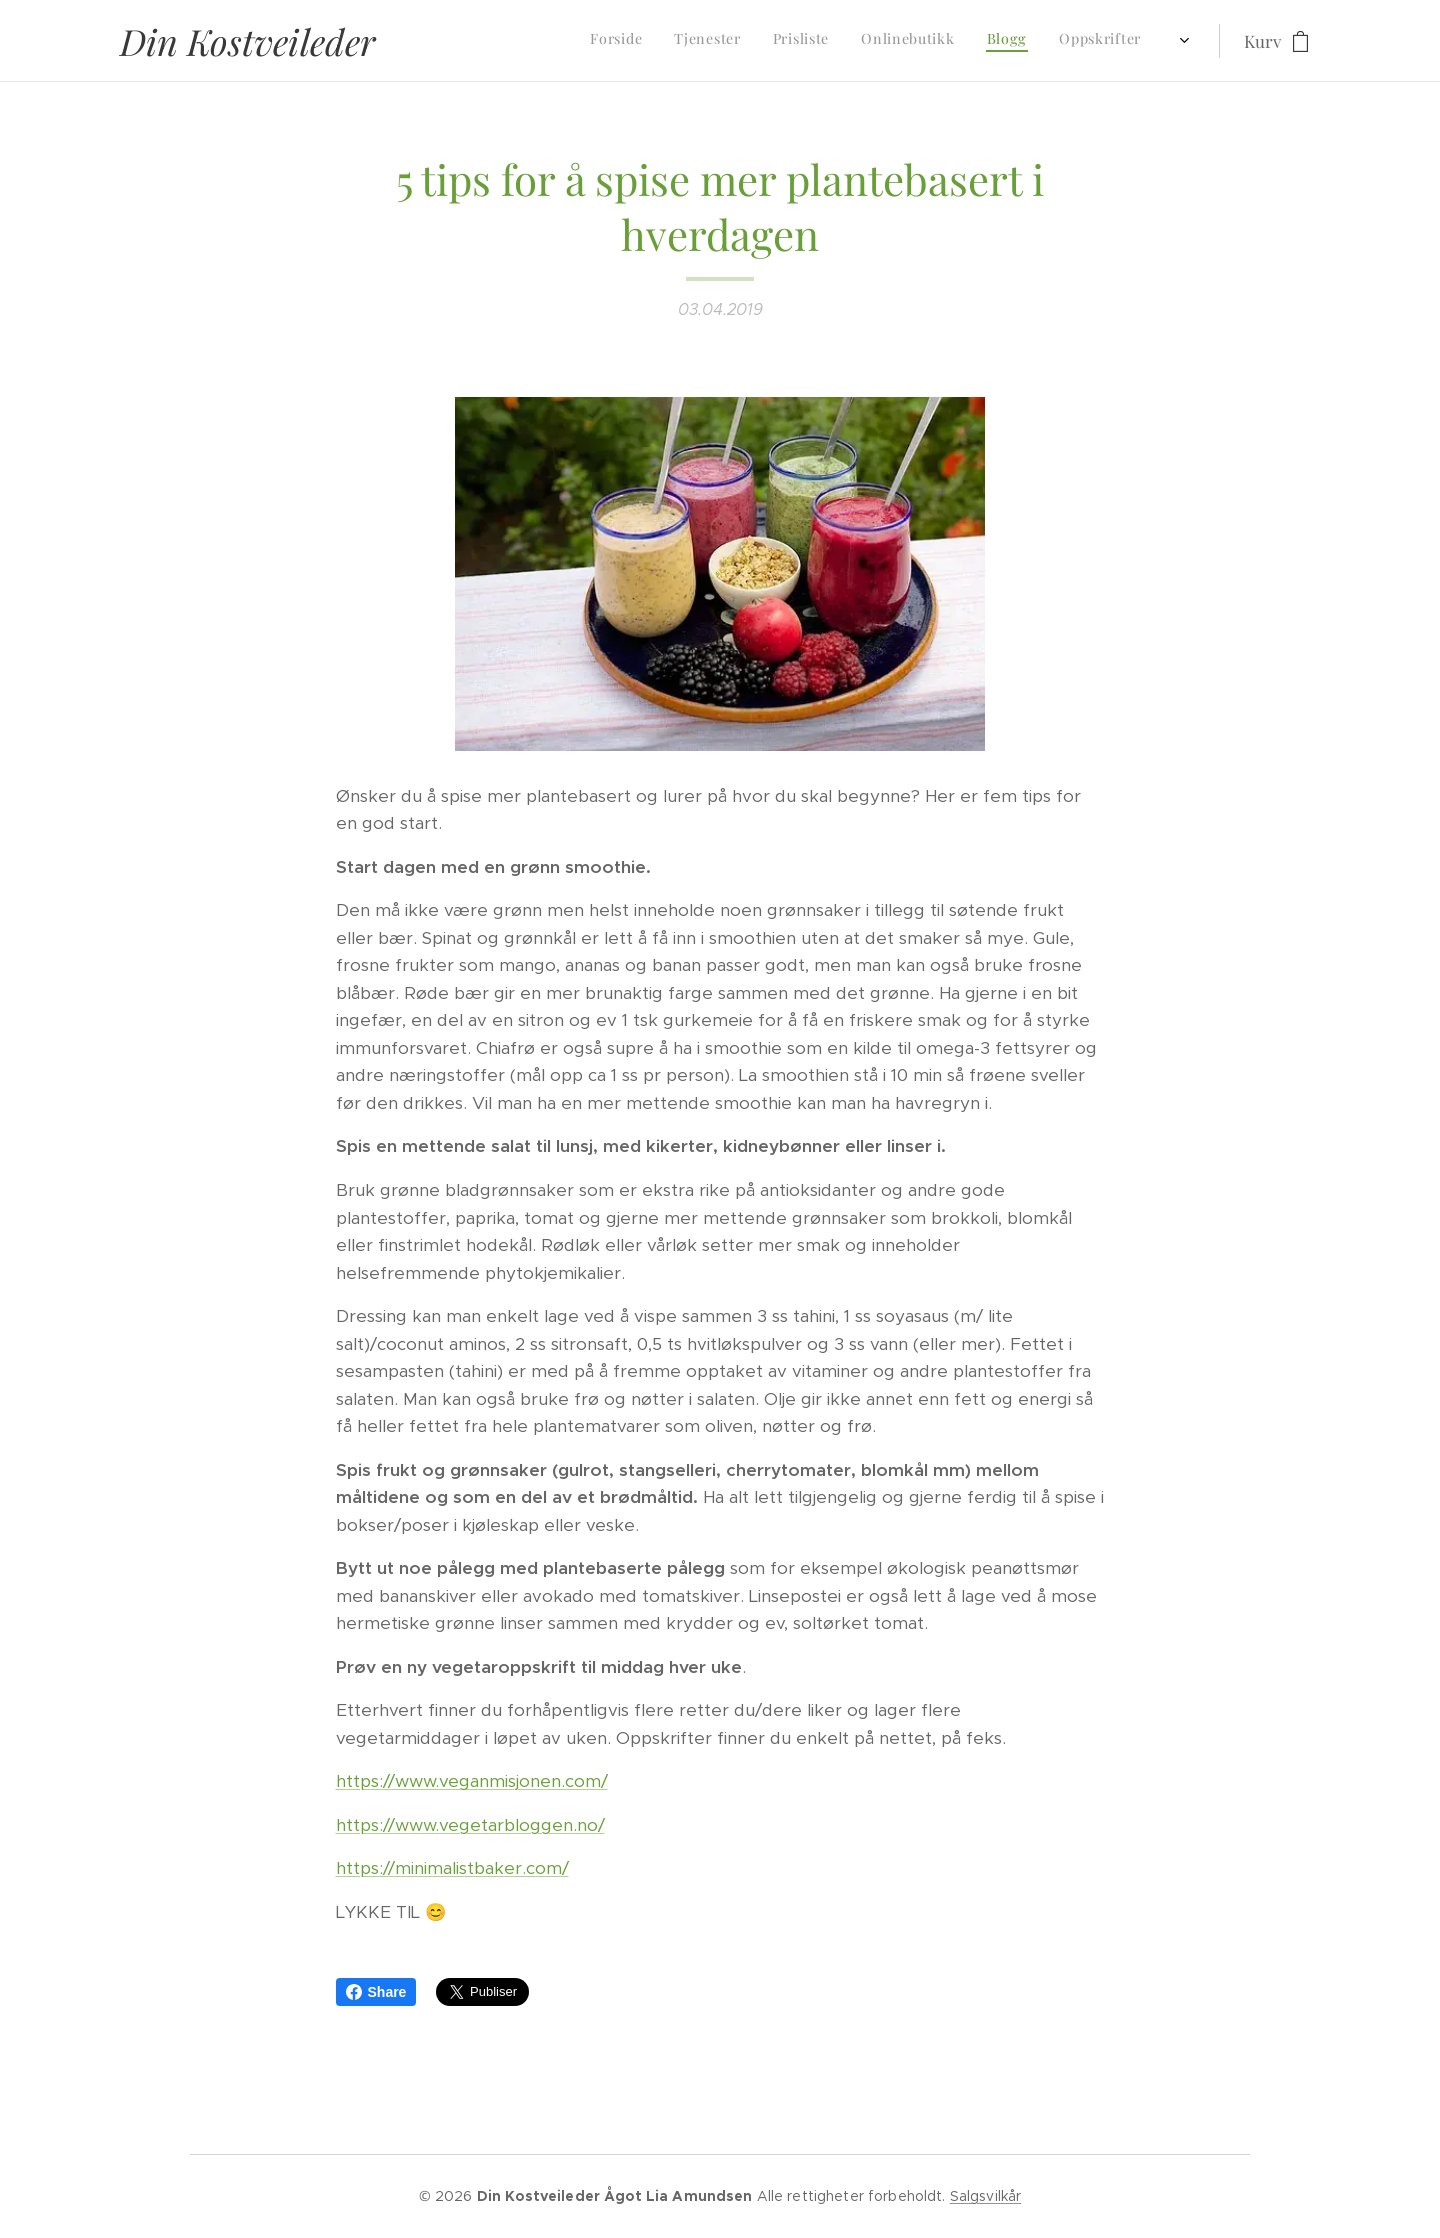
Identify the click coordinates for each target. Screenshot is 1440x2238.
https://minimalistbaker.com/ (452, 1868)
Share (376, 1992)
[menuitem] (900, 41)
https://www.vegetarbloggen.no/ (470, 1825)
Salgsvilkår (986, 2196)
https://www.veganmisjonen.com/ (472, 1781)
